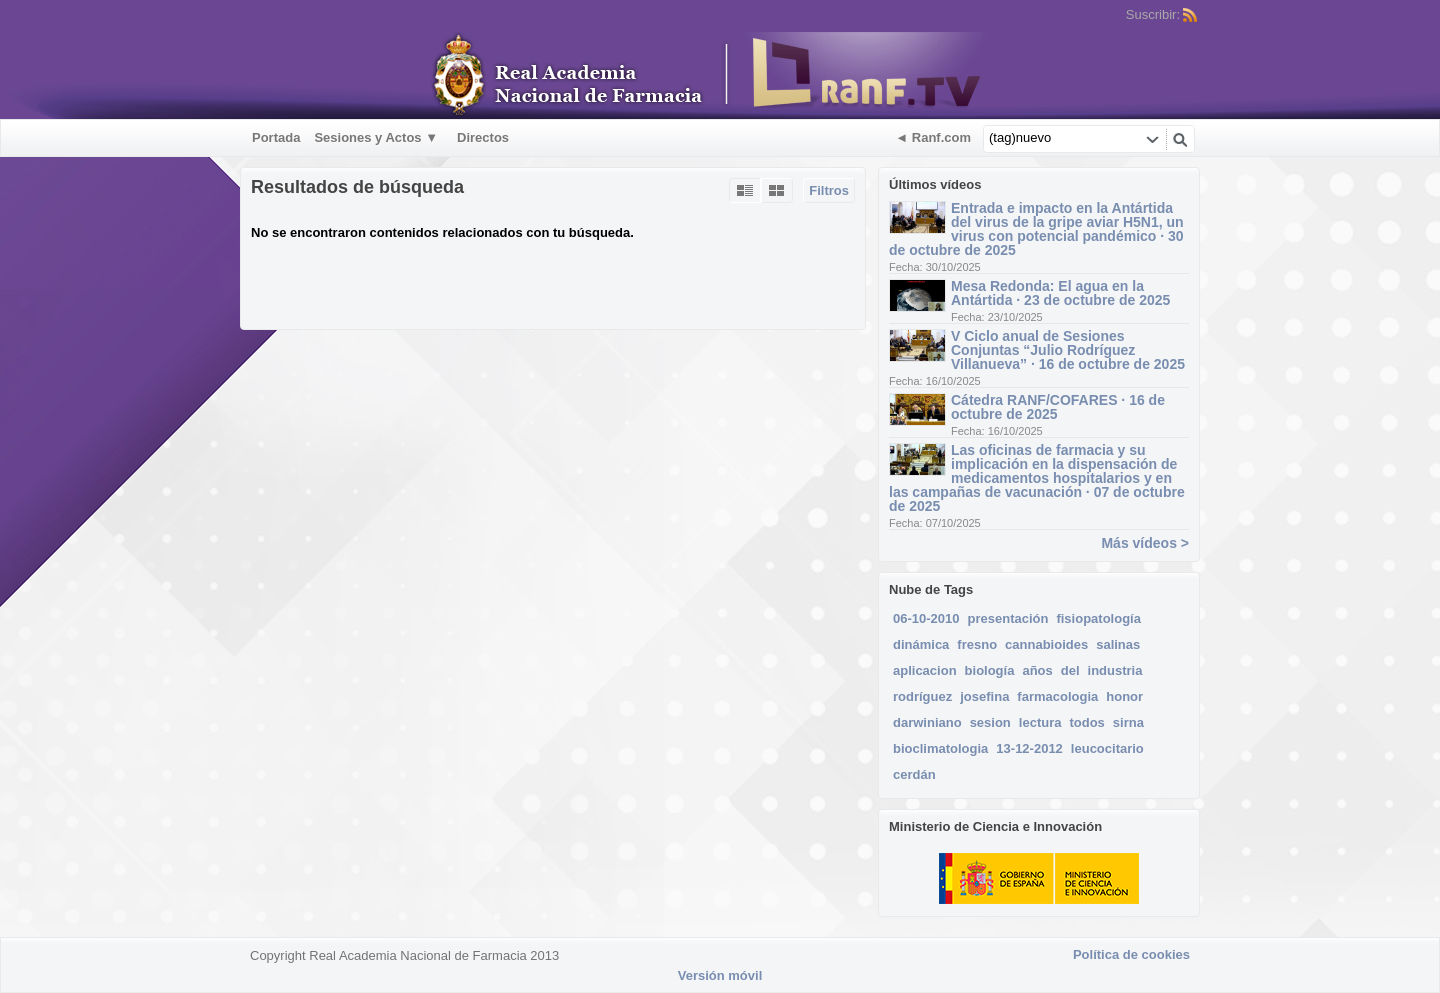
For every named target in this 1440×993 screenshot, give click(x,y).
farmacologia (1057, 696)
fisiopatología (1098, 618)
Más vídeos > (1145, 543)
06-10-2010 (926, 618)
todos (1086, 722)
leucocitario (1107, 748)
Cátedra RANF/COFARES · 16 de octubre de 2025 (1058, 407)
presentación (1008, 618)
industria (1115, 670)
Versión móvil (720, 975)
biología (990, 670)
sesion (990, 722)
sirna (1128, 722)
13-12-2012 (1029, 748)
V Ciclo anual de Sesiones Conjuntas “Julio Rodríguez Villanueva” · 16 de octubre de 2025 (1068, 350)
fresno (977, 644)
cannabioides (1046, 644)
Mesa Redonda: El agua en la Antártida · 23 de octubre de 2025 (1060, 293)
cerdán (914, 774)
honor (1124, 696)
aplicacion (925, 670)
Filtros (829, 190)
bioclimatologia (940, 748)
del (1070, 670)
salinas (1118, 644)
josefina (984, 696)
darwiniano (927, 722)
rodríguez (922, 696)
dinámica (921, 644)
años (1037, 670)
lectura (1040, 722)
